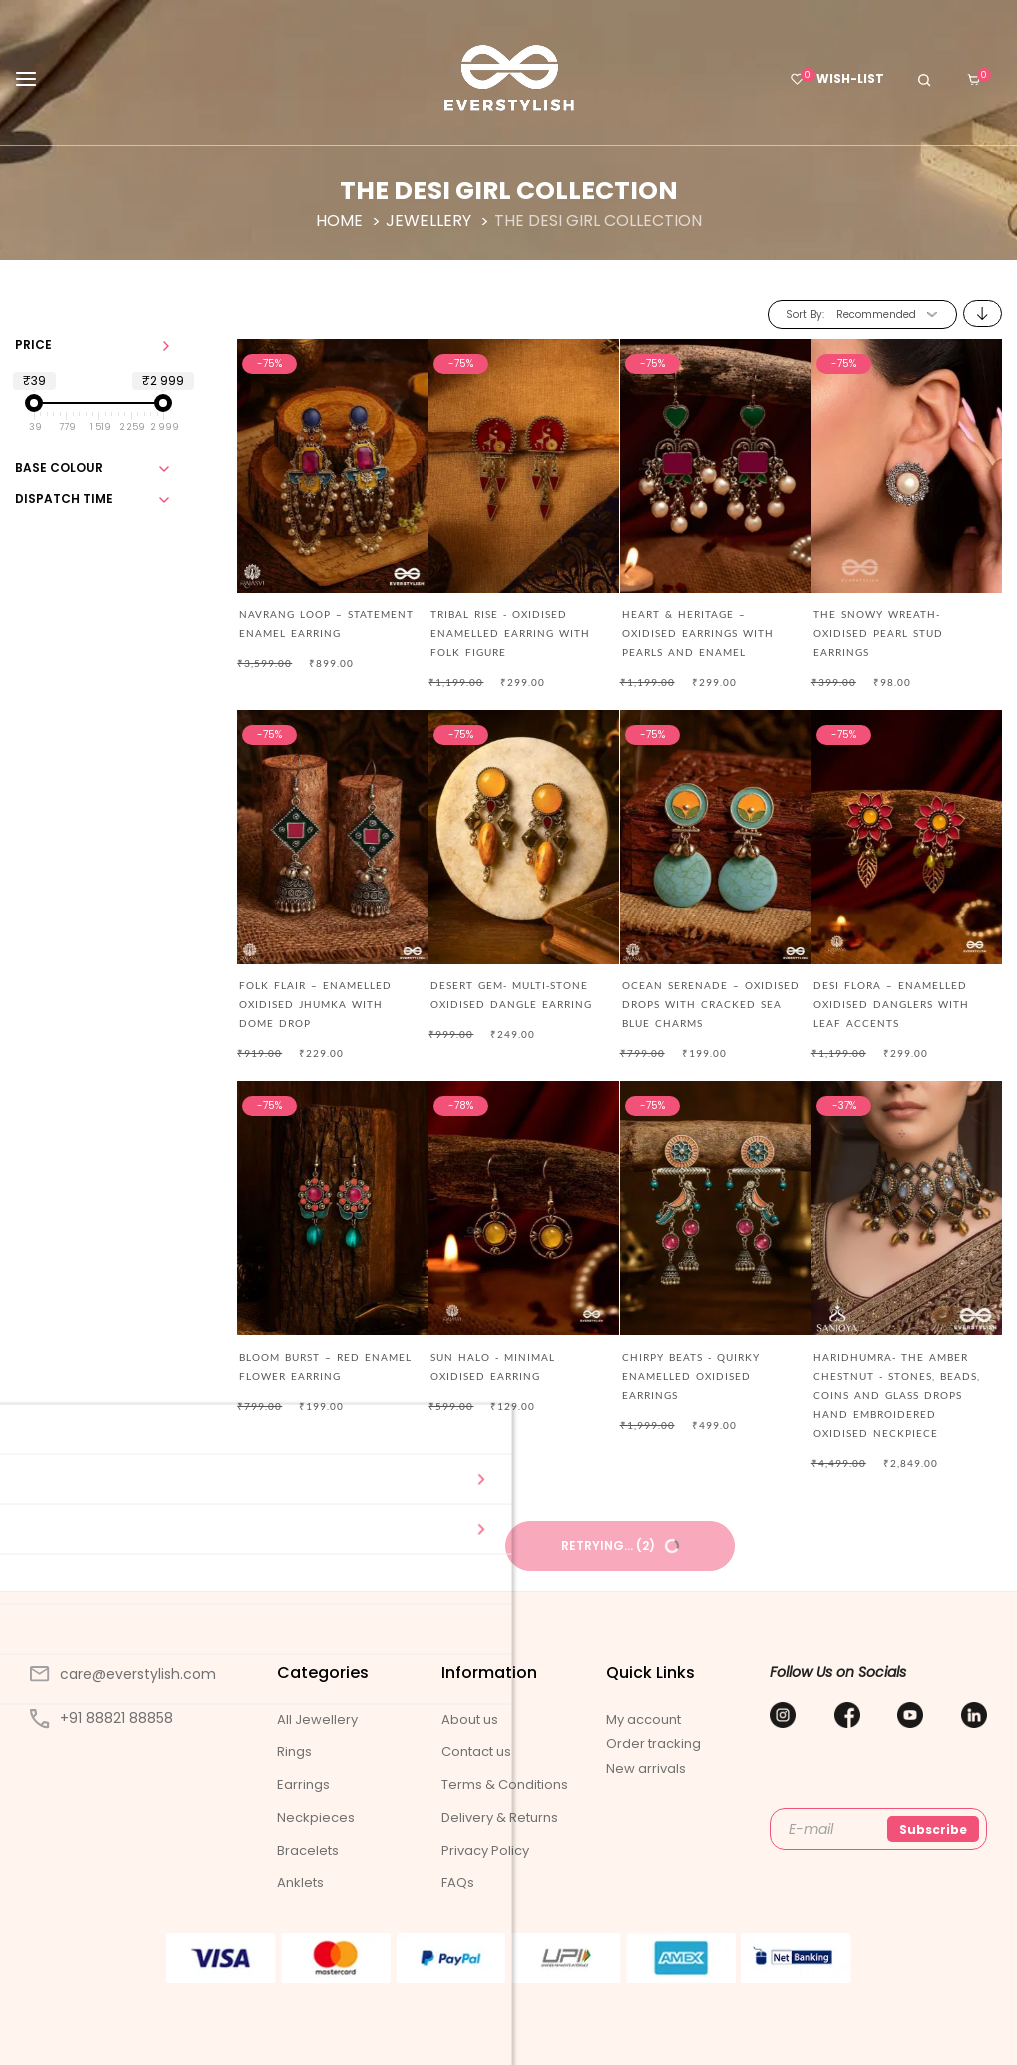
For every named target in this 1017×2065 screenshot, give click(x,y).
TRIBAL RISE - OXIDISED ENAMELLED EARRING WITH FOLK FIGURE (510, 633)
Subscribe (933, 1829)
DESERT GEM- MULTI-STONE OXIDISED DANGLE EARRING (511, 994)
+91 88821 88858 (101, 1718)
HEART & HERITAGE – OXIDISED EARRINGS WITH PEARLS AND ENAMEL (698, 633)
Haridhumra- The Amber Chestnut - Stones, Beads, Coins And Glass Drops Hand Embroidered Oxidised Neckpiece (896, 1395)
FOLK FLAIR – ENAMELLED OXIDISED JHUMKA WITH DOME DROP (315, 1004)
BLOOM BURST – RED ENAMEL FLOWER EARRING (325, 1366)
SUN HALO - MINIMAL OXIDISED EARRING (492, 1366)
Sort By (804, 314)
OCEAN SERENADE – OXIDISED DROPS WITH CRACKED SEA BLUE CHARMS (711, 1004)
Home (341, 220)
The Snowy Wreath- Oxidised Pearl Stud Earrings (878, 633)
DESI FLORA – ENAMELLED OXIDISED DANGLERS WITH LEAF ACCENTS (891, 1004)
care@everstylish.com (123, 1674)
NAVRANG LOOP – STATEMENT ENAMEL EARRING (326, 623)
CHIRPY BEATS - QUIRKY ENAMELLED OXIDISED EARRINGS (691, 1376)
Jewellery (430, 220)
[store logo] (508, 78)
